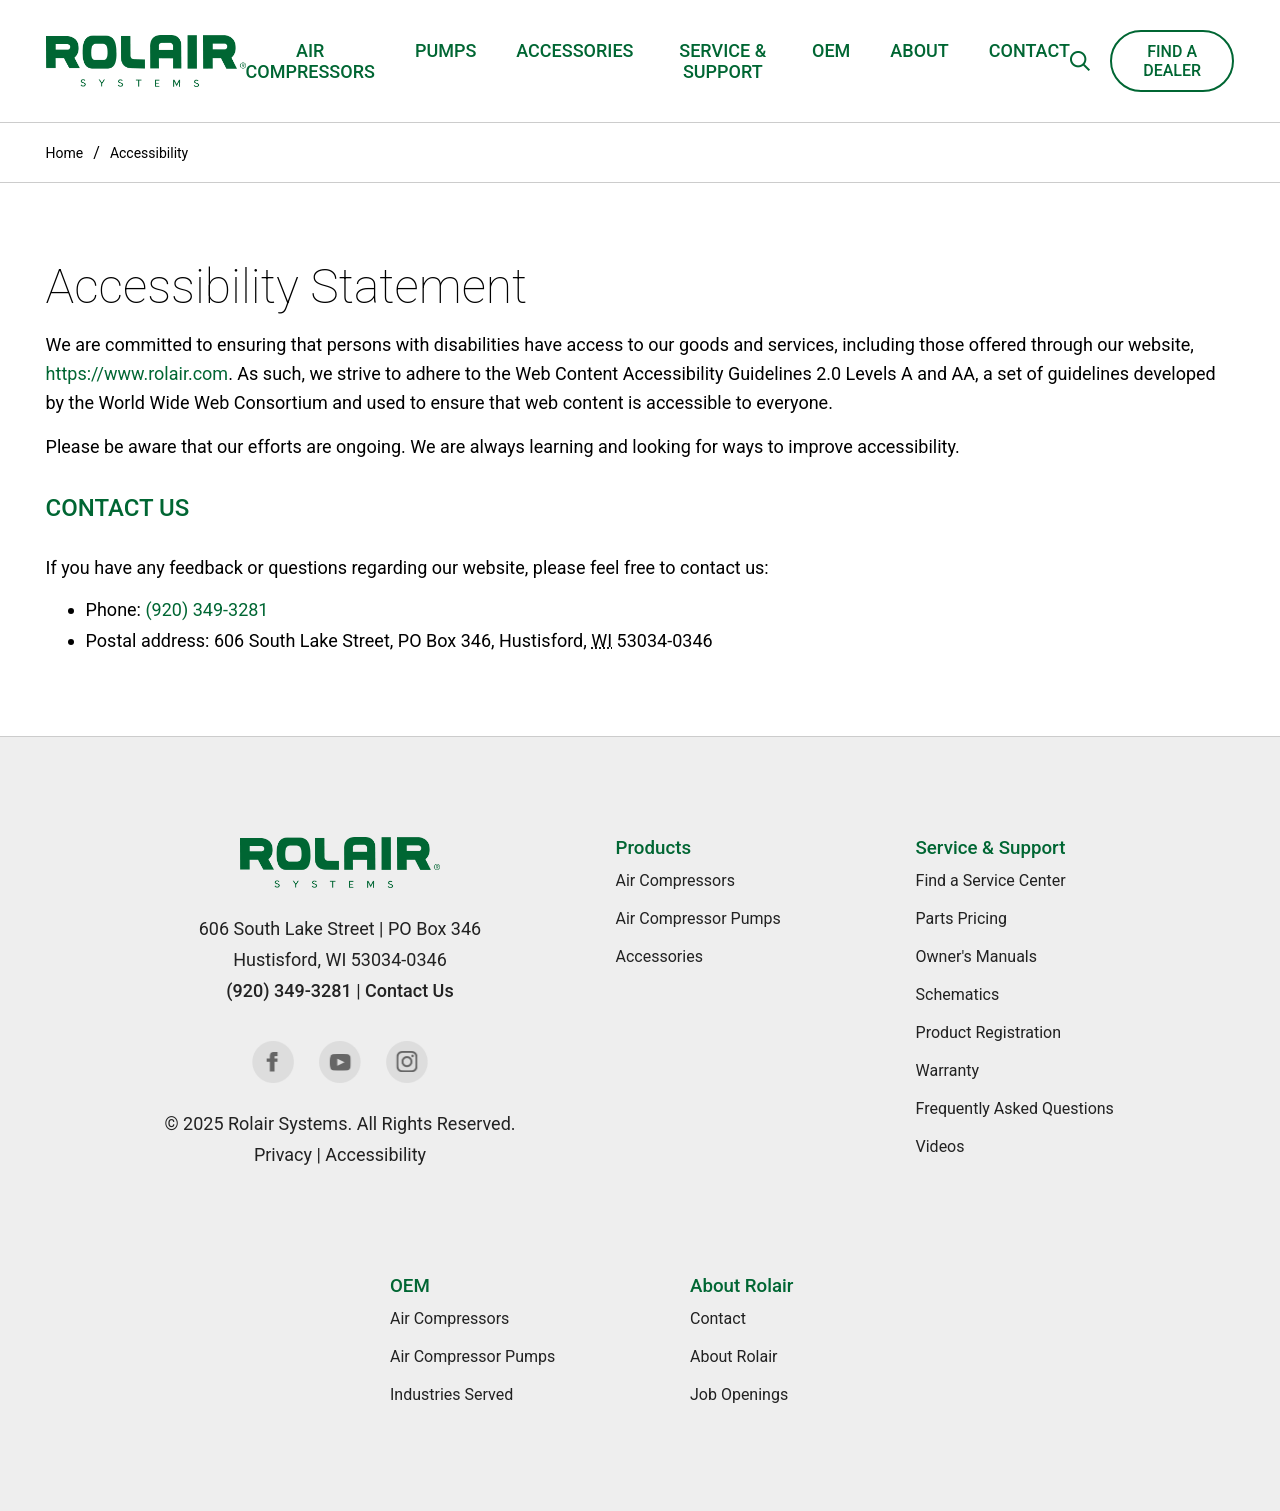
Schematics (958, 994)
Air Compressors (310, 61)
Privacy (283, 1154)
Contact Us (409, 990)
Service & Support (722, 61)
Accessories (574, 50)
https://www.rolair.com (137, 373)
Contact (1029, 50)
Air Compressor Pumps (698, 918)
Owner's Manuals (976, 956)
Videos (940, 1146)
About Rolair (741, 1286)
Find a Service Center (991, 880)
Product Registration (989, 1032)
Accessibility (149, 153)
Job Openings (739, 1394)
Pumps (445, 50)
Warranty (948, 1070)
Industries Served (451, 1394)
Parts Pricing (961, 918)
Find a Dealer (1172, 61)
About (919, 50)
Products (653, 848)
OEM (831, 50)
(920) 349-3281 (206, 609)
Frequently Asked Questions (1015, 1108)
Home (65, 153)
